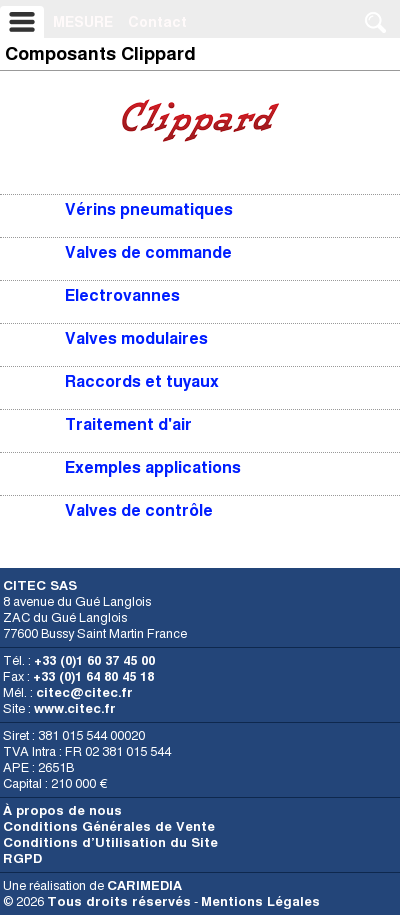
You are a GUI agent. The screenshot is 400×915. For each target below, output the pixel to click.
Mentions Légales (260, 901)
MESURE (83, 22)
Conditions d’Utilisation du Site (110, 842)
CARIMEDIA (144, 885)
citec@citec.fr (84, 692)
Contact (157, 22)
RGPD (22, 858)
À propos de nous (62, 810)
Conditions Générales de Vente (109, 826)
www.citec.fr (75, 708)
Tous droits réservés (119, 901)
